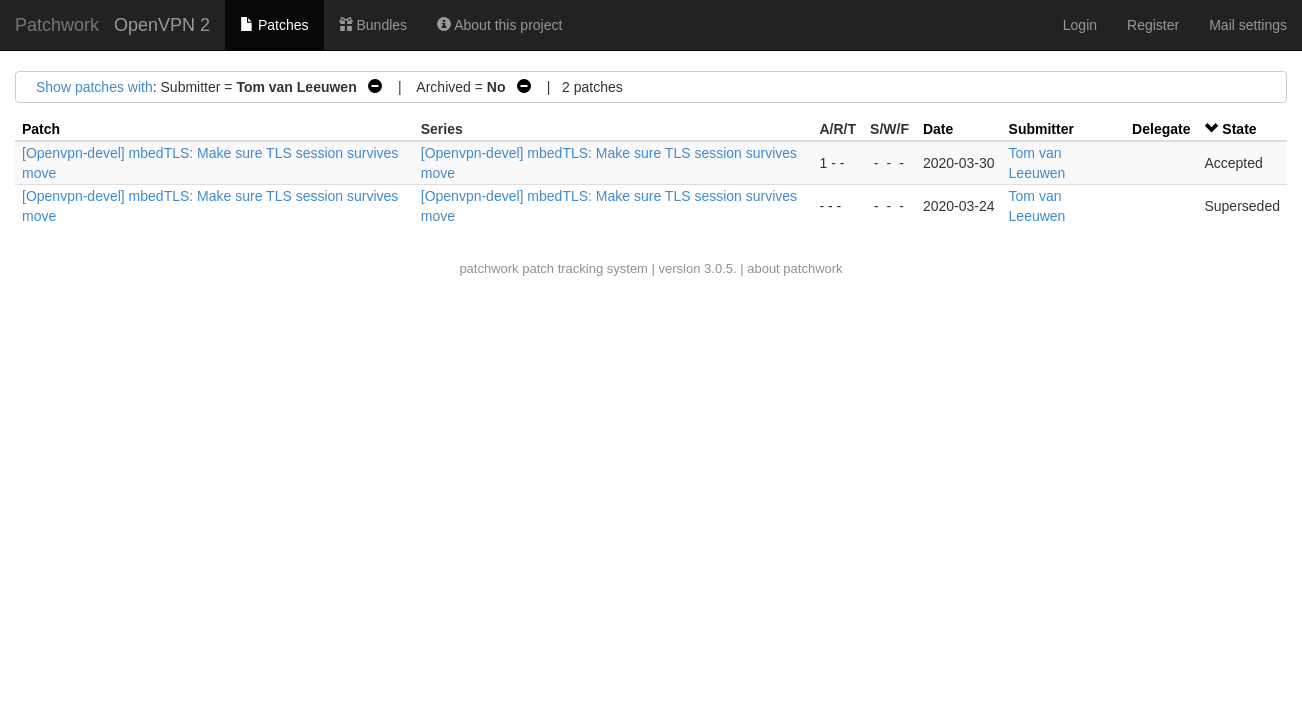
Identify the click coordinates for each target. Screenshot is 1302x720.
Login (1080, 25)
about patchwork (794, 268)
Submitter (1041, 129)
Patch (41, 129)
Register (1153, 25)
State (1239, 129)
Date (938, 129)
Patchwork (57, 25)
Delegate (1161, 129)
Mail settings (1248, 25)
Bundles (373, 25)
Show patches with (94, 87)
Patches (274, 25)
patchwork (488, 268)
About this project (499, 25)
